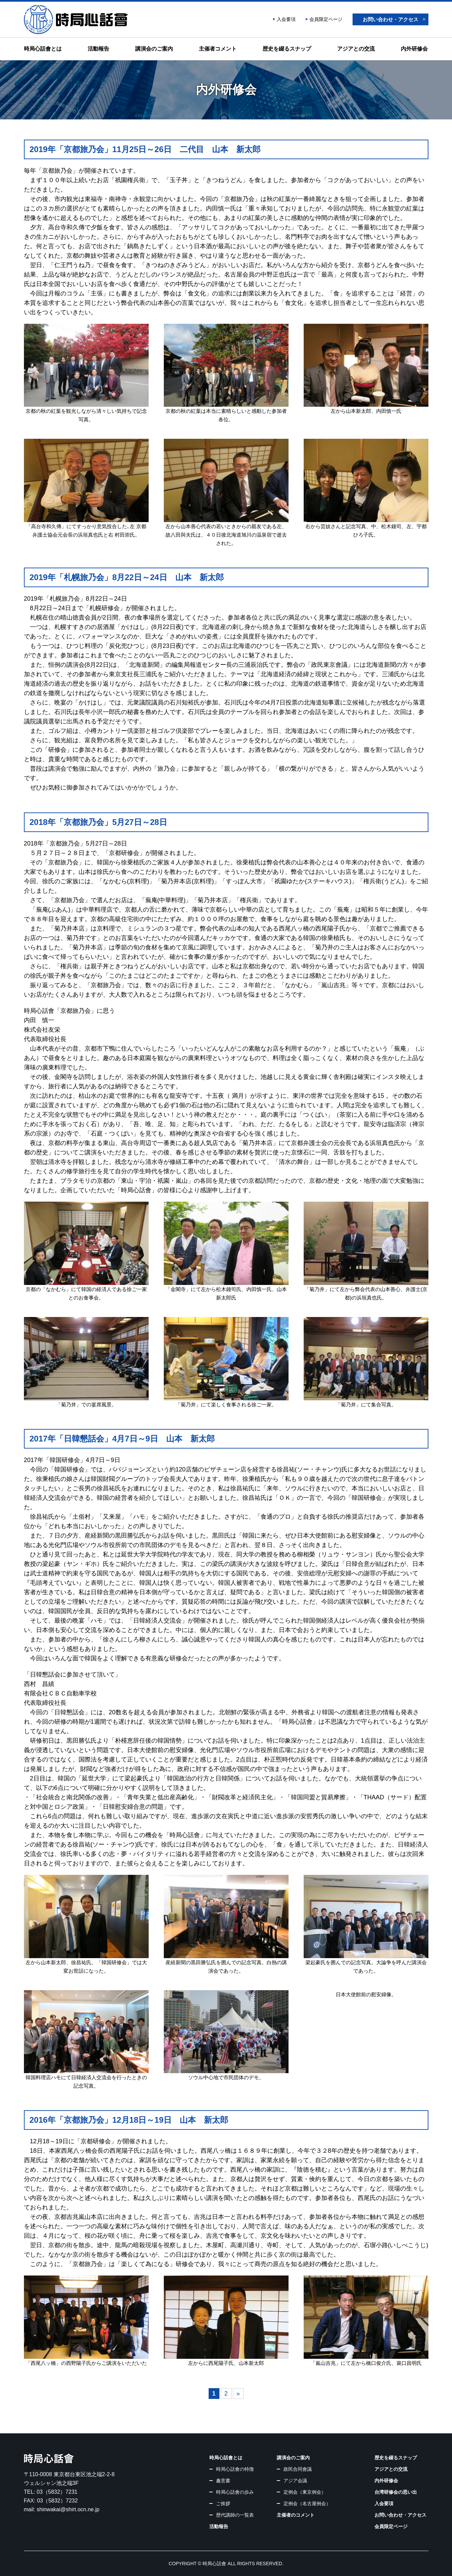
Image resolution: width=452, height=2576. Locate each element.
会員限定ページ (325, 19)
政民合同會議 (297, 2469)
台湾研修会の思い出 (395, 2492)
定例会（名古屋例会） (307, 2503)
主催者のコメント (295, 2515)
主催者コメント (218, 49)
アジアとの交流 (356, 49)
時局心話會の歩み (235, 2492)
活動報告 (98, 49)
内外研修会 (414, 49)
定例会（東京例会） (304, 2492)
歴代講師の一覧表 (235, 2515)
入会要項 (286, 19)
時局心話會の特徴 (235, 2469)
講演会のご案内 (154, 49)
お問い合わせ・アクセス (390, 19)
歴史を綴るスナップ (287, 49)
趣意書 (223, 2480)
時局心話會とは (43, 49)
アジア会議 (295, 2480)
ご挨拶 (223, 2503)
